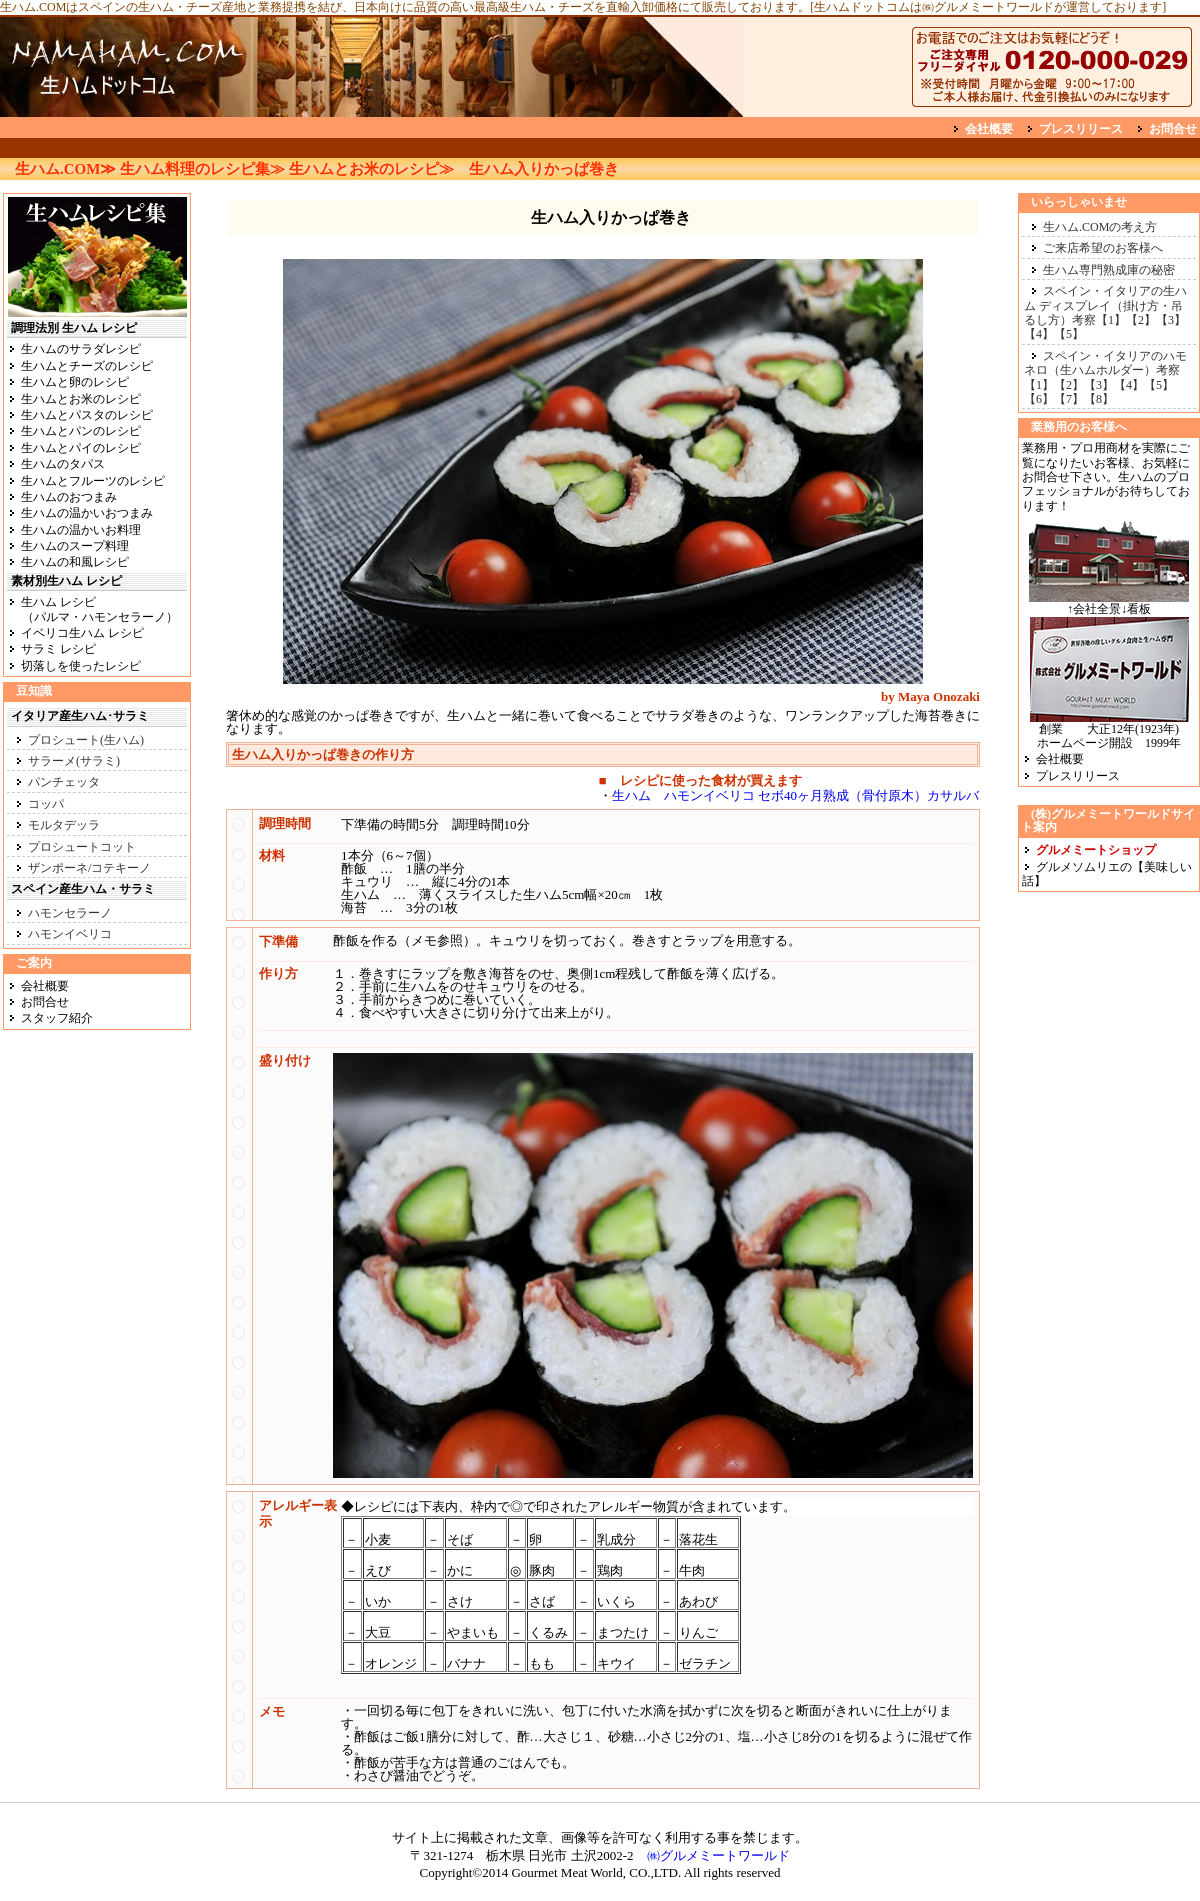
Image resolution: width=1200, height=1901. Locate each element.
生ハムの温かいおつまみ (87, 513)
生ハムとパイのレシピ (81, 448)
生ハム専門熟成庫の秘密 (1109, 270)
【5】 (1069, 334)
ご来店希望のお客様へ (1103, 248)
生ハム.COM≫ (65, 169)
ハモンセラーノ (70, 913)
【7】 (1069, 399)
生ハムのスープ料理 (75, 546)
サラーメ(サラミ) (74, 761)
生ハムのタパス (63, 464)
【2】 (1141, 320)
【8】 (1099, 399)
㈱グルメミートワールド (718, 1855)
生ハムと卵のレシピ (75, 382)
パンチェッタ (64, 782)
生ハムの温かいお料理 (81, 530)
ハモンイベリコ (70, 934)
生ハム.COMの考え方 (1100, 227)
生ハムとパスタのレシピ (87, 415)
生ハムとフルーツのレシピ (93, 481)
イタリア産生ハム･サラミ (80, 716)
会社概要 (989, 129)
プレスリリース (1081, 129)
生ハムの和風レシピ (75, 562)
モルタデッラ (64, 825)
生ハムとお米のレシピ (81, 399)
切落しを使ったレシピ (81, 666)
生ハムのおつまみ (69, 497)
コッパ (46, 804)
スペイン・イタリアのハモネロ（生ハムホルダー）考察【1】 (1105, 370)
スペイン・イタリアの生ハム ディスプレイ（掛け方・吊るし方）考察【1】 (1105, 305)
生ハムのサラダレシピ (81, 349)
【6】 (1039, 399)
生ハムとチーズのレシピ (87, 366)
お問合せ (1173, 129)
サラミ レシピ (58, 649)
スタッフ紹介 (57, 1018)
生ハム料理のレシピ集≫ (202, 169)
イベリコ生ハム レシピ (82, 633)
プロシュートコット (82, 847)
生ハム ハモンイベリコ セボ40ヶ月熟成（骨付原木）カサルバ (795, 795)
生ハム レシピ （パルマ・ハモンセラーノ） (92, 609)
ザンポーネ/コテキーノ (89, 868)
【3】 (1171, 320)
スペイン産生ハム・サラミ (83, 889)
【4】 (1039, 334)
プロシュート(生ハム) (86, 740)
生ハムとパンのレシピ (81, 431)
